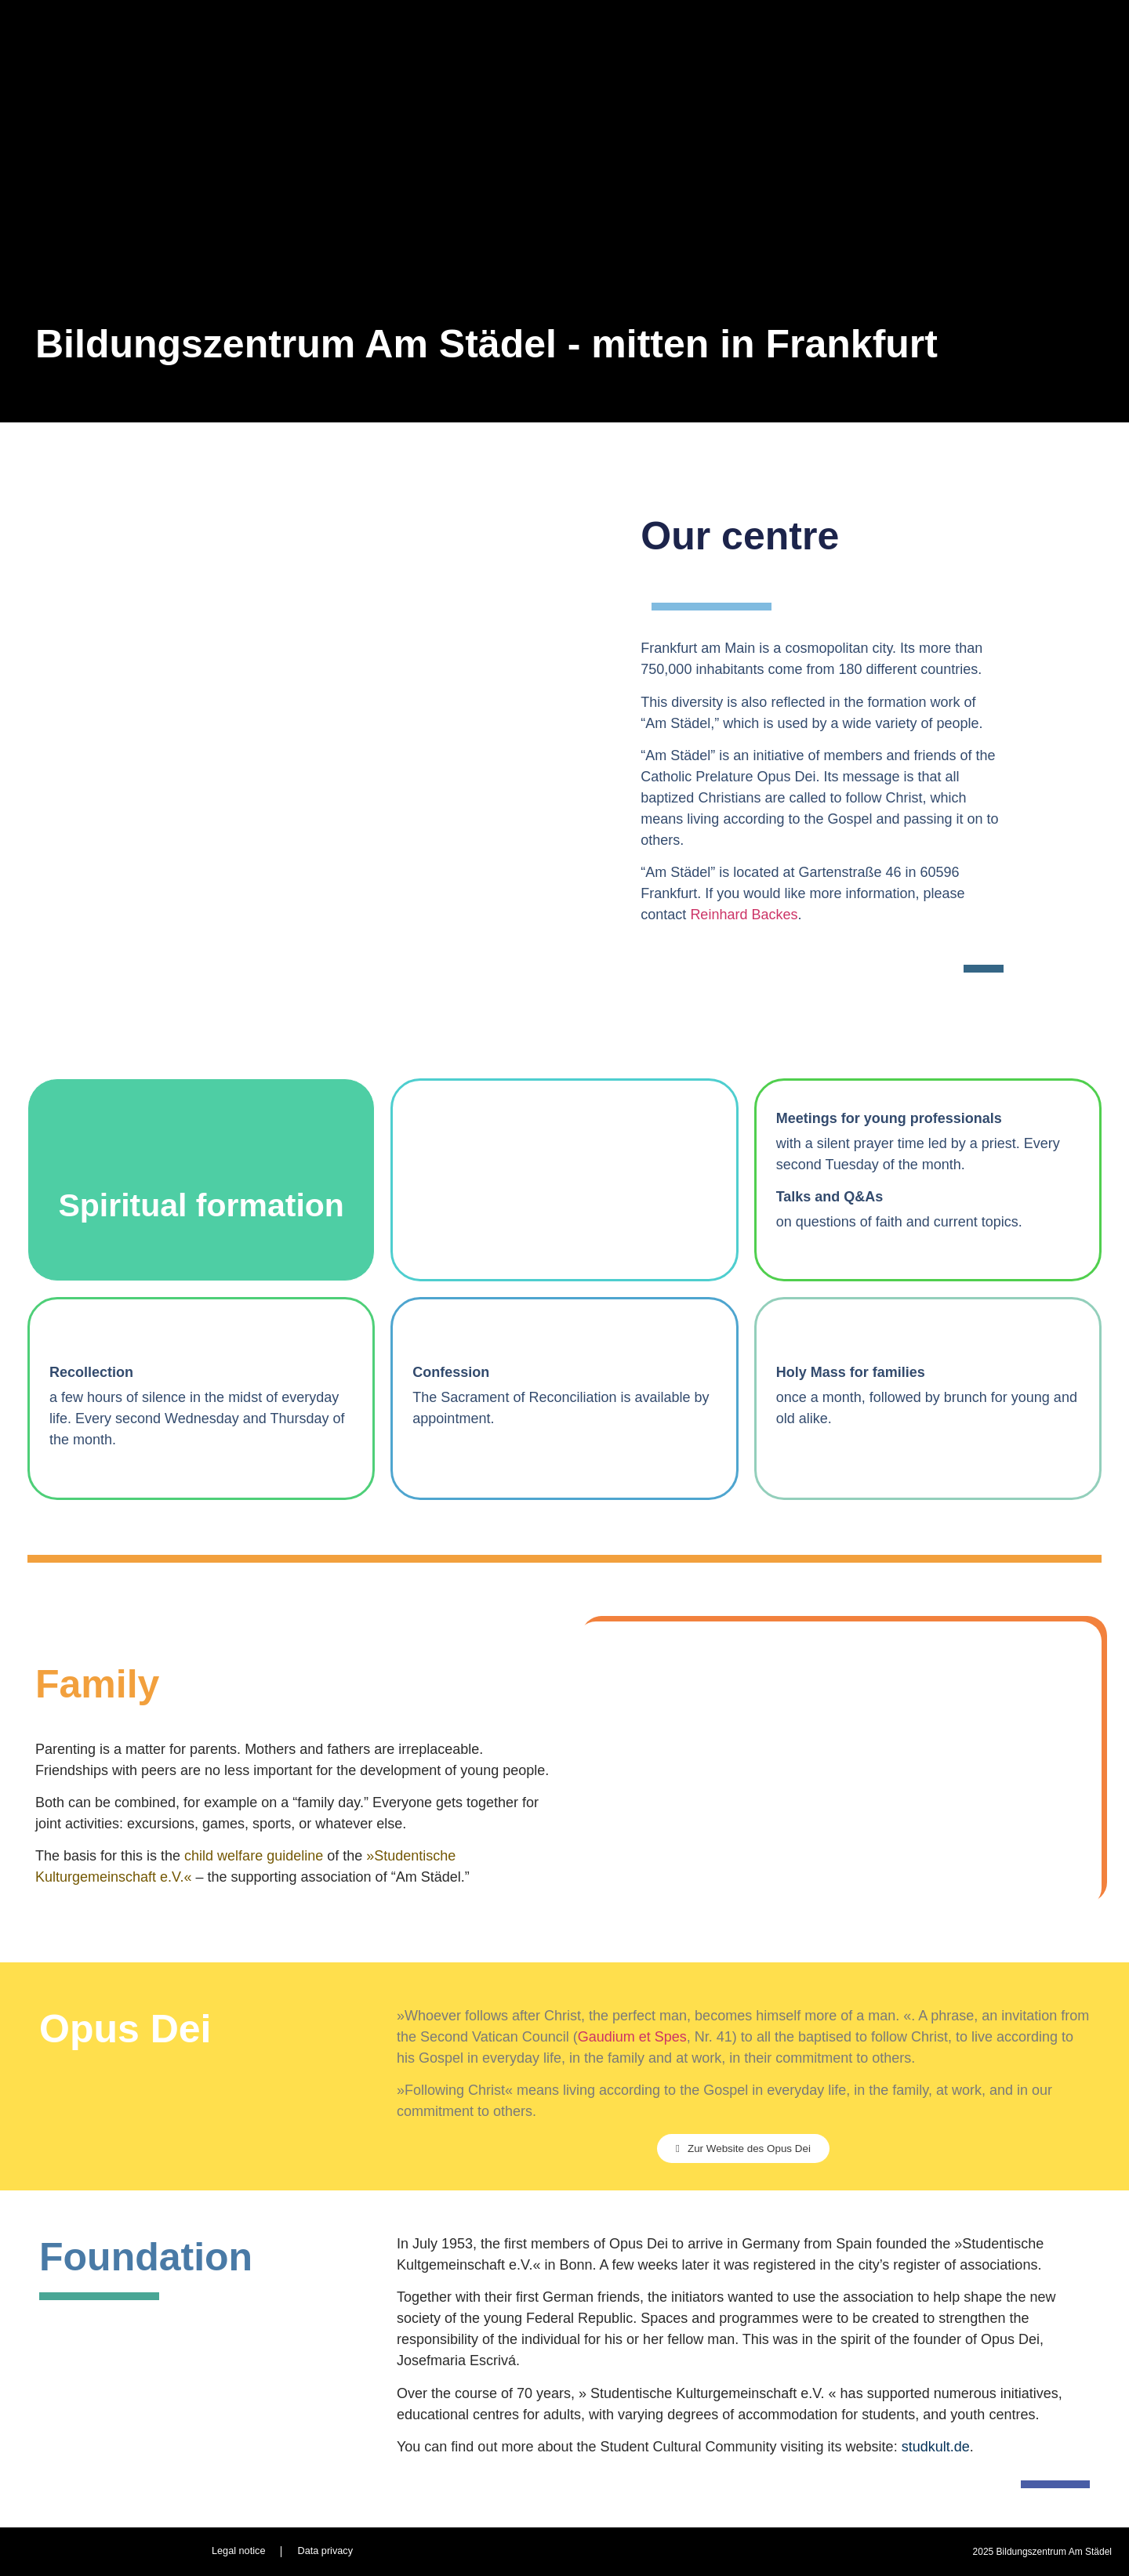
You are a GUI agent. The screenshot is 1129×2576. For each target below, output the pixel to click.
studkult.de (936, 2447)
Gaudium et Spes (632, 2037)
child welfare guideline (253, 1856)
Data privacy (325, 2551)
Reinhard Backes (743, 914)
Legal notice (237, 2551)
